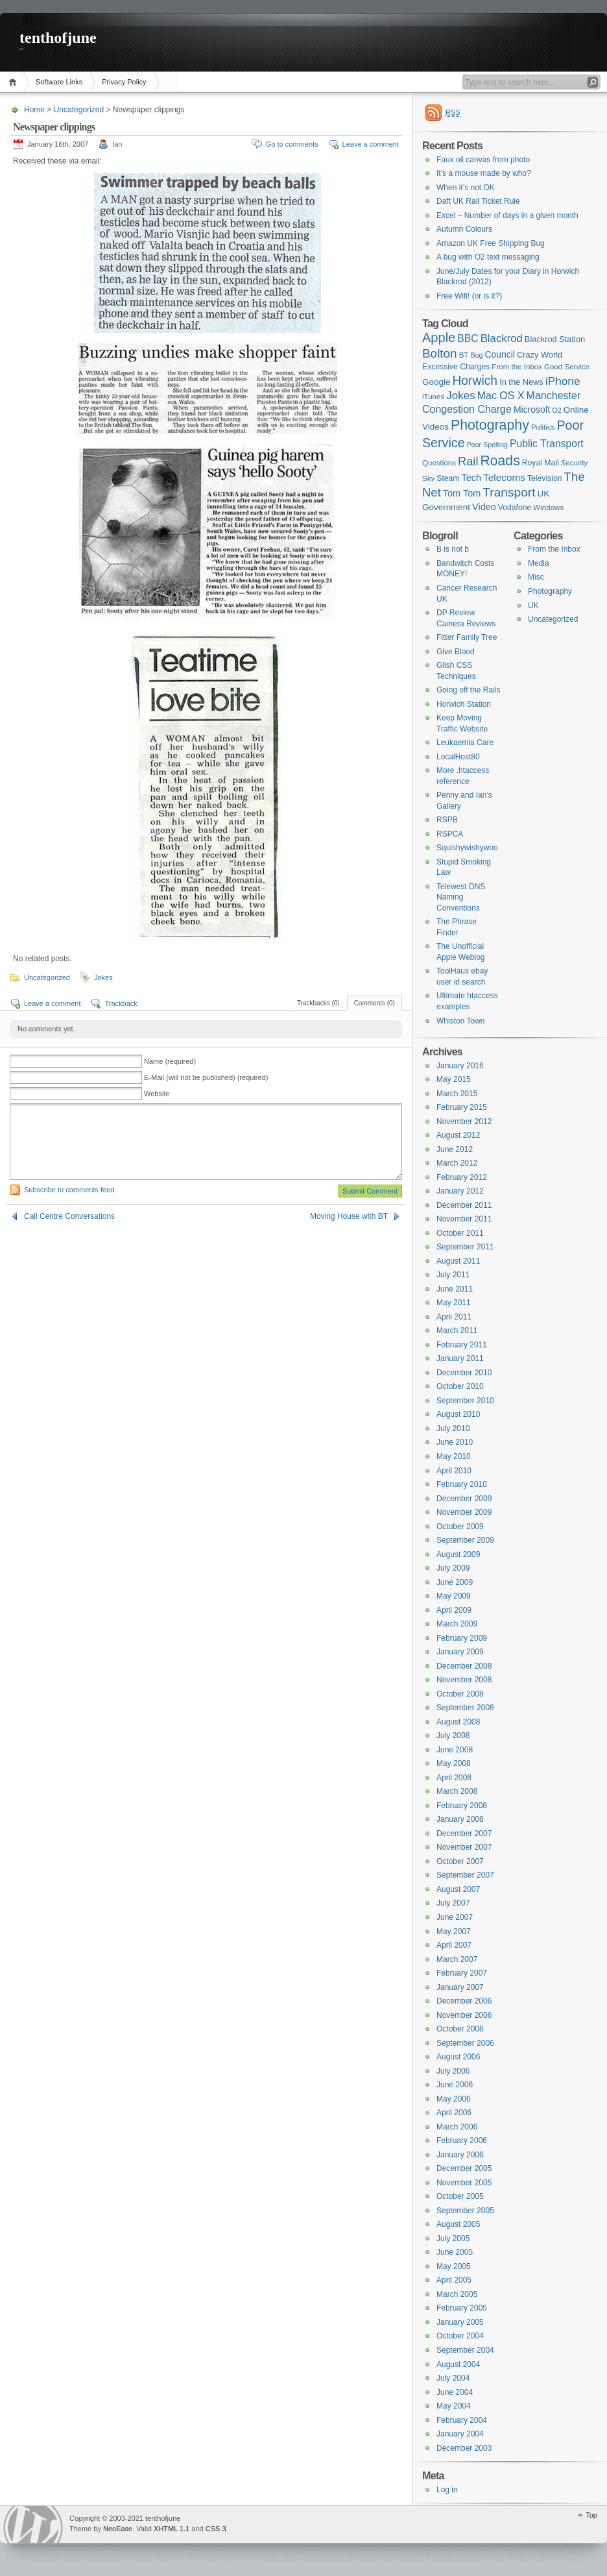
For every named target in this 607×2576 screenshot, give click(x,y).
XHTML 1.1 (171, 2529)
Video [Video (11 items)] (484, 507)
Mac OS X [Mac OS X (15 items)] (501, 395)
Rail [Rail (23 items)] (468, 461)
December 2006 (464, 2001)
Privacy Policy (124, 82)
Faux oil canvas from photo (483, 159)
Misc (536, 577)
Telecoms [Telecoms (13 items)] (504, 477)
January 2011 (460, 1358)
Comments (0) (374, 1003)
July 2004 (453, 2378)
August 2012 (458, 1135)
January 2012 (460, 1191)
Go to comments (292, 144)
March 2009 (456, 1623)
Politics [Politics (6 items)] (543, 427)
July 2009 (453, 1568)
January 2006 (460, 2154)
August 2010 (458, 1414)
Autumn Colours (464, 229)
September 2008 (465, 1707)
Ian (117, 144)
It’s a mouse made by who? (483, 173)
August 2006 (458, 2056)
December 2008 (464, 1666)
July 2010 (453, 1428)
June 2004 (454, 2392)
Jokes (103, 977)
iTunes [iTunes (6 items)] (433, 396)
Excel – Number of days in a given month (507, 215)
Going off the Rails (468, 689)
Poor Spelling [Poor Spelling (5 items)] (487, 444)
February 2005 (461, 2307)
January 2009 (460, 1651)
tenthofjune (58, 37)
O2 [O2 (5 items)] (557, 410)
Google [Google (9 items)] (436, 382)
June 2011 (454, 1289)
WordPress (33, 2524)
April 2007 (453, 1945)
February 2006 (461, 2140)
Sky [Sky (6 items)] (428, 478)
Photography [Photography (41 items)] (490, 425)
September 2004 (465, 2350)
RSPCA (449, 834)
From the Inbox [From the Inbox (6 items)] (517, 367)
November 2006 (464, 2015)
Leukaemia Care (465, 742)
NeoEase (117, 2529)
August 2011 (458, 1261)
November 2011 (464, 1218)
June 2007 (454, 1917)
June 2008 (454, 1749)
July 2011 (453, 1274)
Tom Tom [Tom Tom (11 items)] (462, 493)
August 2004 (458, 2364)
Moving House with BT (349, 1216)
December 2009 (464, 1498)
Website (157, 1094)
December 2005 (464, 2168)
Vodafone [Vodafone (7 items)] (515, 507)
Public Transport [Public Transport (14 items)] (547, 443)
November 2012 (464, 1121)
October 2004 (460, 2335)
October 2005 (460, 2196)
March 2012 (456, 1163)
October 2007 (460, 1861)
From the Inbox (554, 549)
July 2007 (453, 1902)
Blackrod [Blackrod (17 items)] (502, 338)
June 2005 (454, 2252)
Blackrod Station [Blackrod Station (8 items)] (555, 339)
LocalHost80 (458, 756)
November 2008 (464, 1679)
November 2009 (464, 1512)
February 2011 (461, 1344)
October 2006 (460, 2028)
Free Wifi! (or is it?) (469, 296)
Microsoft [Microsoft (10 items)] (532, 409)
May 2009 (453, 1596)
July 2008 (453, 1735)
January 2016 (460, 1065)
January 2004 (460, 2433)
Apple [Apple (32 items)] (438, 337)
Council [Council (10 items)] (499, 354)
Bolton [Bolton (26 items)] (439, 353)
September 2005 (465, 2210)
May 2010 (453, 1456)
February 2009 (461, 1638)
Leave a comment (370, 144)
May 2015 (453, 1079)
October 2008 (460, 1694)
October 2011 (460, 1233)
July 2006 (453, 2071)
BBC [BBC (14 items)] (467, 338)
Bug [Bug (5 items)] (476, 355)
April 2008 (453, 1777)
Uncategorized (79, 109)
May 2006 (453, 2099)
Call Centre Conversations (69, 1216)
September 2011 (465, 1246)
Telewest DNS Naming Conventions (460, 897)
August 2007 (458, 1889)
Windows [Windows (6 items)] (548, 507)
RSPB (447, 819)
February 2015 (461, 1107)
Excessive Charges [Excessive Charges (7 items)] (456, 366)
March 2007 (456, 1959)
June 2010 (454, 1442)
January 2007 (460, 1987)
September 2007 (465, 1875)
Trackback (120, 1003)
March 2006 (456, 2126)
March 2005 (456, 2294)
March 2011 (456, 1330)
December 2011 (464, 1205)
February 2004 (461, 2420)
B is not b (452, 549)
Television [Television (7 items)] (544, 478)
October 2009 (460, 1526)
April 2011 (453, 1316)
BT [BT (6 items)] (464, 355)
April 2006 (453, 2112)
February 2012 (461, 1177)
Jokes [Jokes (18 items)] (460, 395)
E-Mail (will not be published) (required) (206, 1077)
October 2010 (460, 1386)
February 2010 (461, 1484)
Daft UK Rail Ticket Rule (478, 201)
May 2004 (453, 2405)
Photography (550, 591)
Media (538, 563)
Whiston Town (460, 1020)
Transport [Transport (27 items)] (508, 492)
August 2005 (458, 2224)
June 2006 (454, 2084)
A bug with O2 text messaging (488, 257)
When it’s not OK (465, 187)
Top (591, 2515)
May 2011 (453, 1302)
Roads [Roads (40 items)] (500, 460)
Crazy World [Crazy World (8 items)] (539, 355)
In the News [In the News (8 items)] (521, 382)
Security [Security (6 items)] (574, 463)
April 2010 (453, 1470)
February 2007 (461, 1973)
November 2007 (464, 1847)
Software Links (59, 82)
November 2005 (464, 2182)
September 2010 (465, 1400)
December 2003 (464, 2448)
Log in (447, 2489)
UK (533, 605)
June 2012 (454, 1149)
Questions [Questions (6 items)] (439, 463)
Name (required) (170, 1061)
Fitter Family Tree (466, 637)
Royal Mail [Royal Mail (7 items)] (540, 462)
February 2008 (461, 1805)
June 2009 (454, 1582)
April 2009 (453, 1610)
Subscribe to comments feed (69, 1190)
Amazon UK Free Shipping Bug (490, 243)
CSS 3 (216, 2529)
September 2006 (465, 2043)
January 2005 (460, 2322)
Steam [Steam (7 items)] (447, 478)
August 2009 (458, 1554)
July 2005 (453, 2238)
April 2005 (453, 2280)
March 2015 (456, 1093)
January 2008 (460, 1819)
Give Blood (455, 651)
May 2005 (453, 2266)
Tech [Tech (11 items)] (472, 477)
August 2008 (458, 1721)
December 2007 (464, 1833)
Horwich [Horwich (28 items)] (474, 380)
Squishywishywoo (467, 847)
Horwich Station (463, 704)
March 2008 (456, 1791)
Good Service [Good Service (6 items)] (566, 367)
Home (14, 82)
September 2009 (465, 1540)
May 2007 (453, 1931)
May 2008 (453, 1763)
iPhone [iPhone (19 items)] (562, 380)
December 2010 (464, 1372)
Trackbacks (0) (318, 1003)
